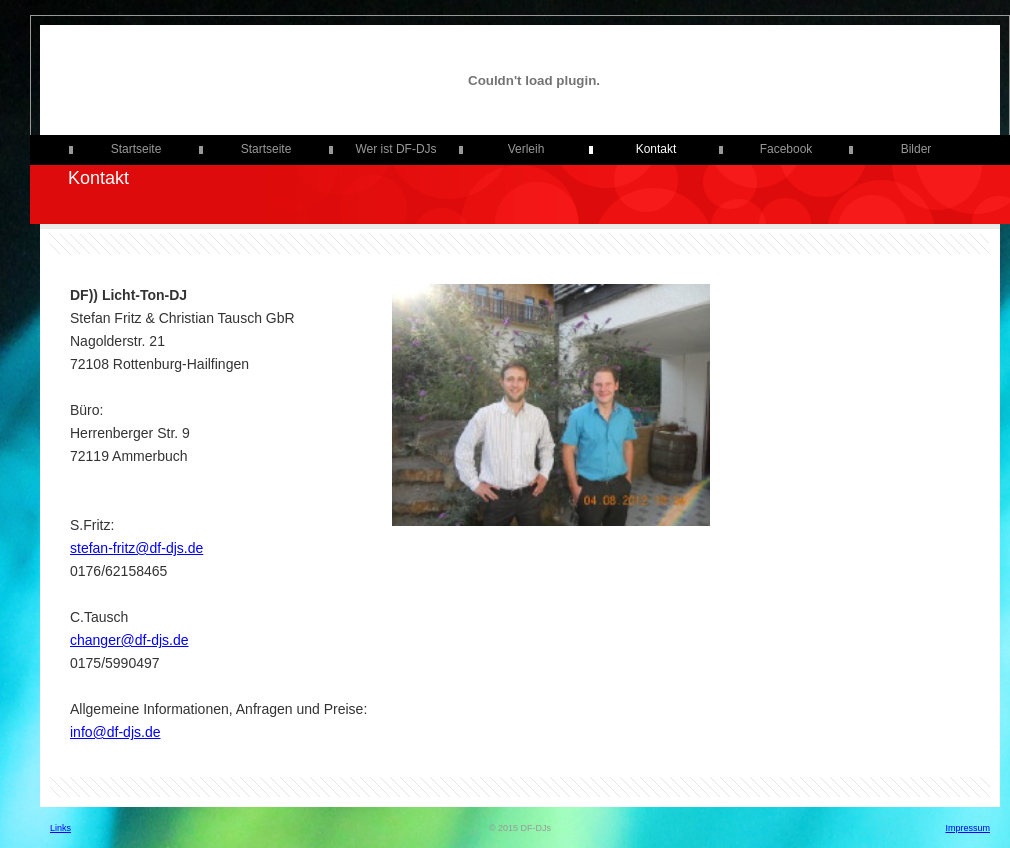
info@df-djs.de (115, 732)
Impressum (967, 828)
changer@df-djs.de (129, 640)
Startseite (136, 149)
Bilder (916, 149)
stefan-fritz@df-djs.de (136, 548)
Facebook (786, 149)
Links (60, 828)
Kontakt (656, 149)
